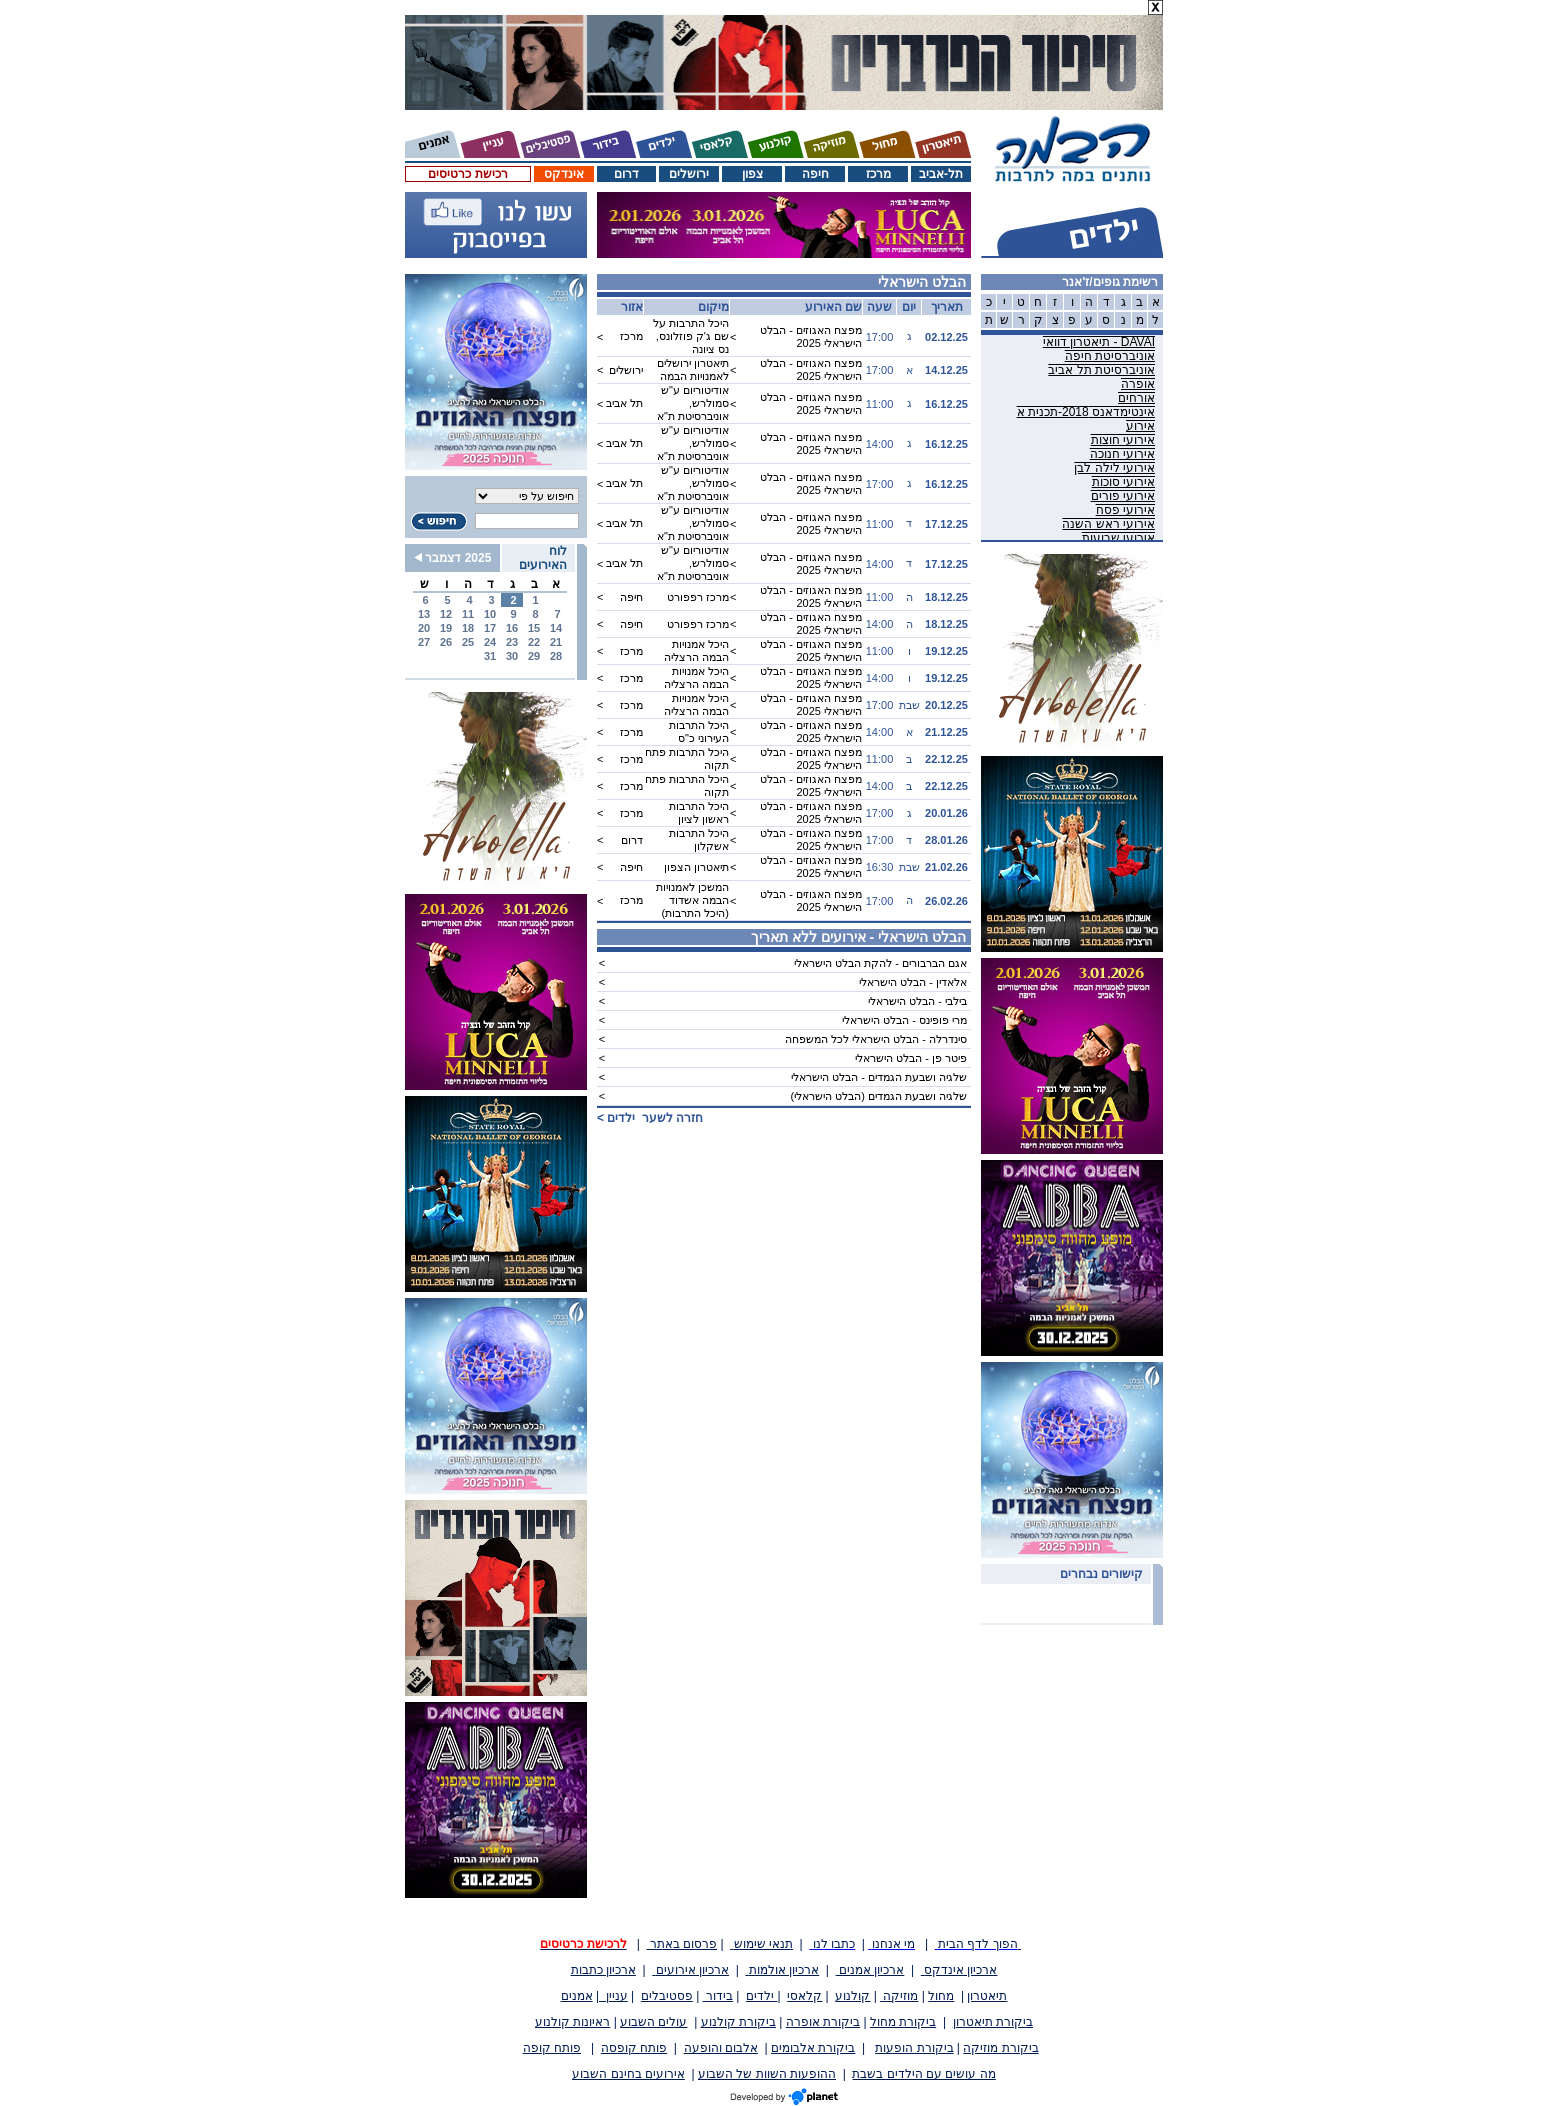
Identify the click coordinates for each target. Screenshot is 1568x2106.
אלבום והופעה (721, 2048)
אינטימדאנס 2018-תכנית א (1086, 412)
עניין (613, 1996)
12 (446, 614)
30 (512, 656)
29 (534, 656)
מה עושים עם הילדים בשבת (923, 2074)
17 (490, 628)
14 (556, 628)
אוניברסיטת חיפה (1110, 356)
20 (424, 628)
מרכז (878, 174)
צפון (752, 174)
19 (446, 628)
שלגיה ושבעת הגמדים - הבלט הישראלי (879, 1077)
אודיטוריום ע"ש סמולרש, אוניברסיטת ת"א (693, 403)
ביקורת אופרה (823, 2022)
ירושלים (689, 174)
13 (424, 614)
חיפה (815, 174)
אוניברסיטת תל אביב (1101, 370)
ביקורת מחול (903, 2022)
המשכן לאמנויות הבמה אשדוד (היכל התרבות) (692, 900)
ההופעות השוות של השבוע (767, 2074)
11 (468, 614)
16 (512, 628)
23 (512, 642)
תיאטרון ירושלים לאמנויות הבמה (693, 369)
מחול (941, 1996)
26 (446, 642)
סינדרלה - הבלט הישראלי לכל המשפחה (876, 1039)
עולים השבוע (653, 2022)
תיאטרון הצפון (696, 867)
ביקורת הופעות (914, 2048)
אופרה (1138, 384)
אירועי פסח (1125, 510)
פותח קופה (552, 2048)
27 (424, 642)
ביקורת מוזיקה (1000, 2048)
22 (534, 642)
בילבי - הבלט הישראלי (917, 1001)
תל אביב (624, 403)
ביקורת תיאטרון (993, 2022)
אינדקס (564, 174)
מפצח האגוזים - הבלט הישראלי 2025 (811, 336)
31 (490, 656)
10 (490, 614)
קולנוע (852, 1996)
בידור (718, 1996)
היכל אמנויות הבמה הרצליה (696, 650)
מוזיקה (899, 1996)
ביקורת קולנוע (738, 2022)
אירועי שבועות (1118, 538)
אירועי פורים (1123, 496)
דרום (626, 174)
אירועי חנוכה (1122, 454)
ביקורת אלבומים (813, 2048)
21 (556, 642)
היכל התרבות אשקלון (699, 839)
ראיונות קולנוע (572, 2022)
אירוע (1140, 426)
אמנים (577, 1996)
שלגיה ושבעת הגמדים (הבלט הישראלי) (878, 1096)
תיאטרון (987, 1996)
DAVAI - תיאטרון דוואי (1099, 342)
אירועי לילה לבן (1114, 468)
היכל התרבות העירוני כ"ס (699, 731)
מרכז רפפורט (698, 597)
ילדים (761, 1996)
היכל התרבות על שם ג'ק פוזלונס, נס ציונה (691, 336)
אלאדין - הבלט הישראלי (913, 982)
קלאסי (804, 1996)
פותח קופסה (634, 2048)
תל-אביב (941, 174)
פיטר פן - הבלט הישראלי (911, 1058)
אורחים (1136, 398)
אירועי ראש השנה (1108, 524)
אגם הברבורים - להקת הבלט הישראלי (880, 963)
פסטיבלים (667, 1996)
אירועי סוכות (1123, 482)
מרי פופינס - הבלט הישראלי (904, 1020)
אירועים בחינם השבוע (628, 2074)
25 (468, 642)
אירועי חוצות (1123, 440)
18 (468, 628)
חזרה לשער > (650, 1118)
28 (556, 656)
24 (490, 642)
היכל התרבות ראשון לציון (699, 812)
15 (534, 628)
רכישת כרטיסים (467, 174)
